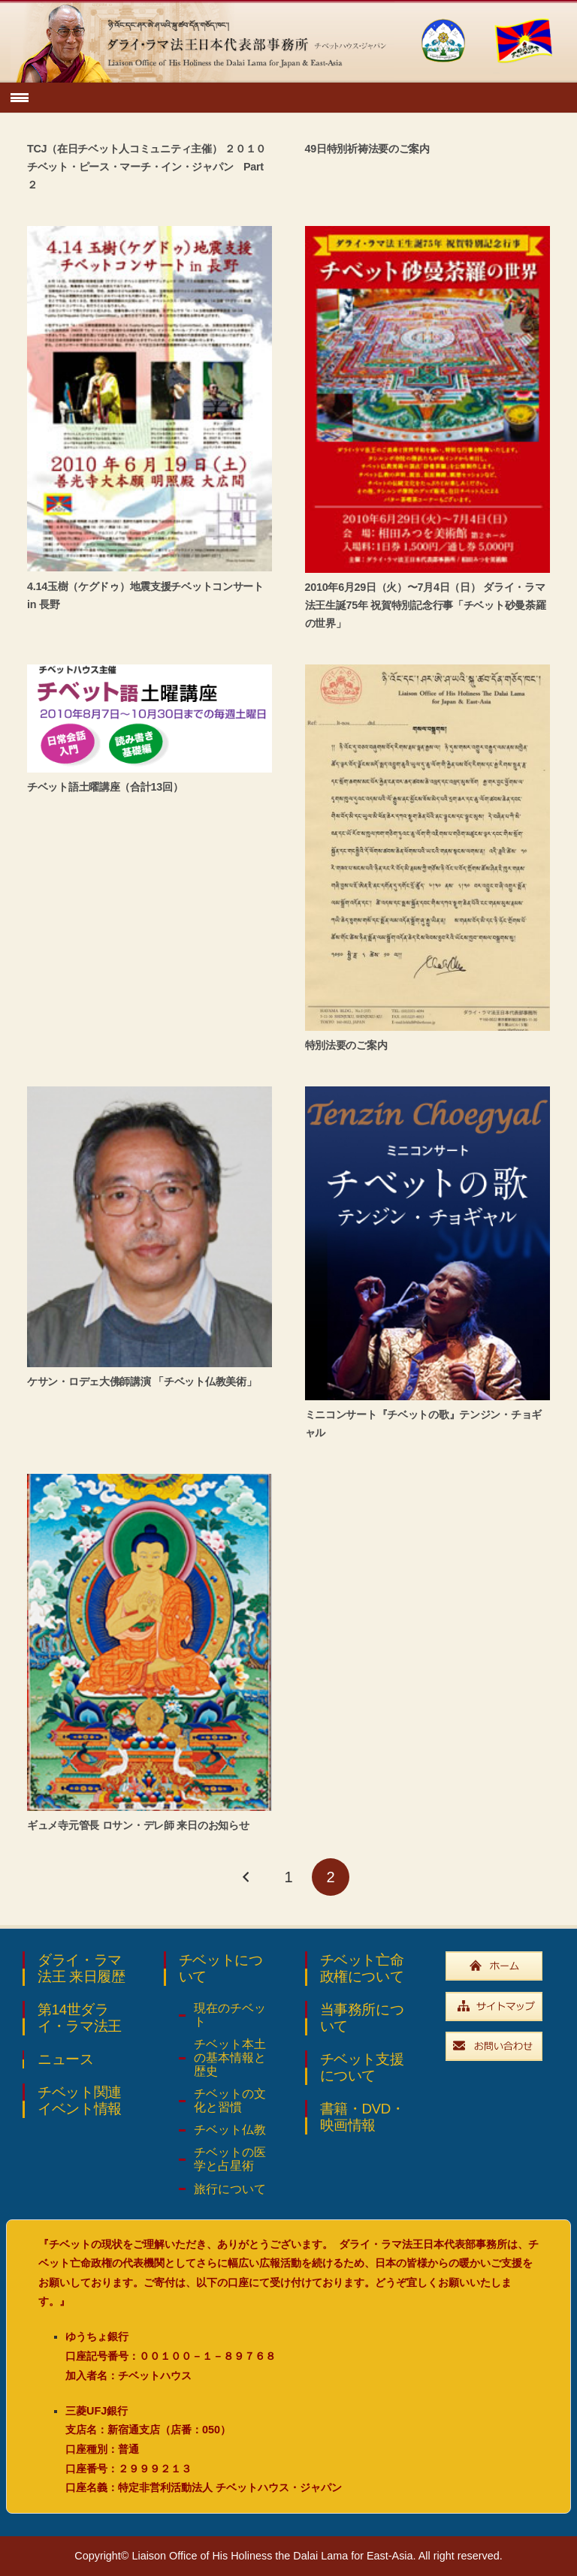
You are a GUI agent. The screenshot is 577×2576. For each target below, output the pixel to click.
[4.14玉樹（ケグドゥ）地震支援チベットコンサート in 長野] (149, 398)
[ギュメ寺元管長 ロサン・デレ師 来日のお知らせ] (149, 1642)
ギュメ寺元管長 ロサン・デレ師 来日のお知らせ (138, 1825)
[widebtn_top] (500, 1966)
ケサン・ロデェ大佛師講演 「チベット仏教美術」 (141, 1381)
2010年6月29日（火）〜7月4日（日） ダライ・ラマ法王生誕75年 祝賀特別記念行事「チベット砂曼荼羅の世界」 (425, 605)
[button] (20, 98)
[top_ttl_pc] (202, 41)
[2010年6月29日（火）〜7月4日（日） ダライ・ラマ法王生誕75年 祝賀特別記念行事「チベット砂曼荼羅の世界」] (427, 399)
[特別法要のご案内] (427, 847)
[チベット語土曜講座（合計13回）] (149, 718)
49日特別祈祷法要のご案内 (367, 149)
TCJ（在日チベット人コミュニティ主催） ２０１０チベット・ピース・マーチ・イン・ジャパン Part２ (146, 167)
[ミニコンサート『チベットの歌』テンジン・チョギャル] (427, 1243)
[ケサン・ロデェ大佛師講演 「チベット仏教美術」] (149, 1226)
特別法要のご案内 (346, 1045)
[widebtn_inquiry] (500, 2046)
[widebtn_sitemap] (500, 2006)
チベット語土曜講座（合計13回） (105, 787)
